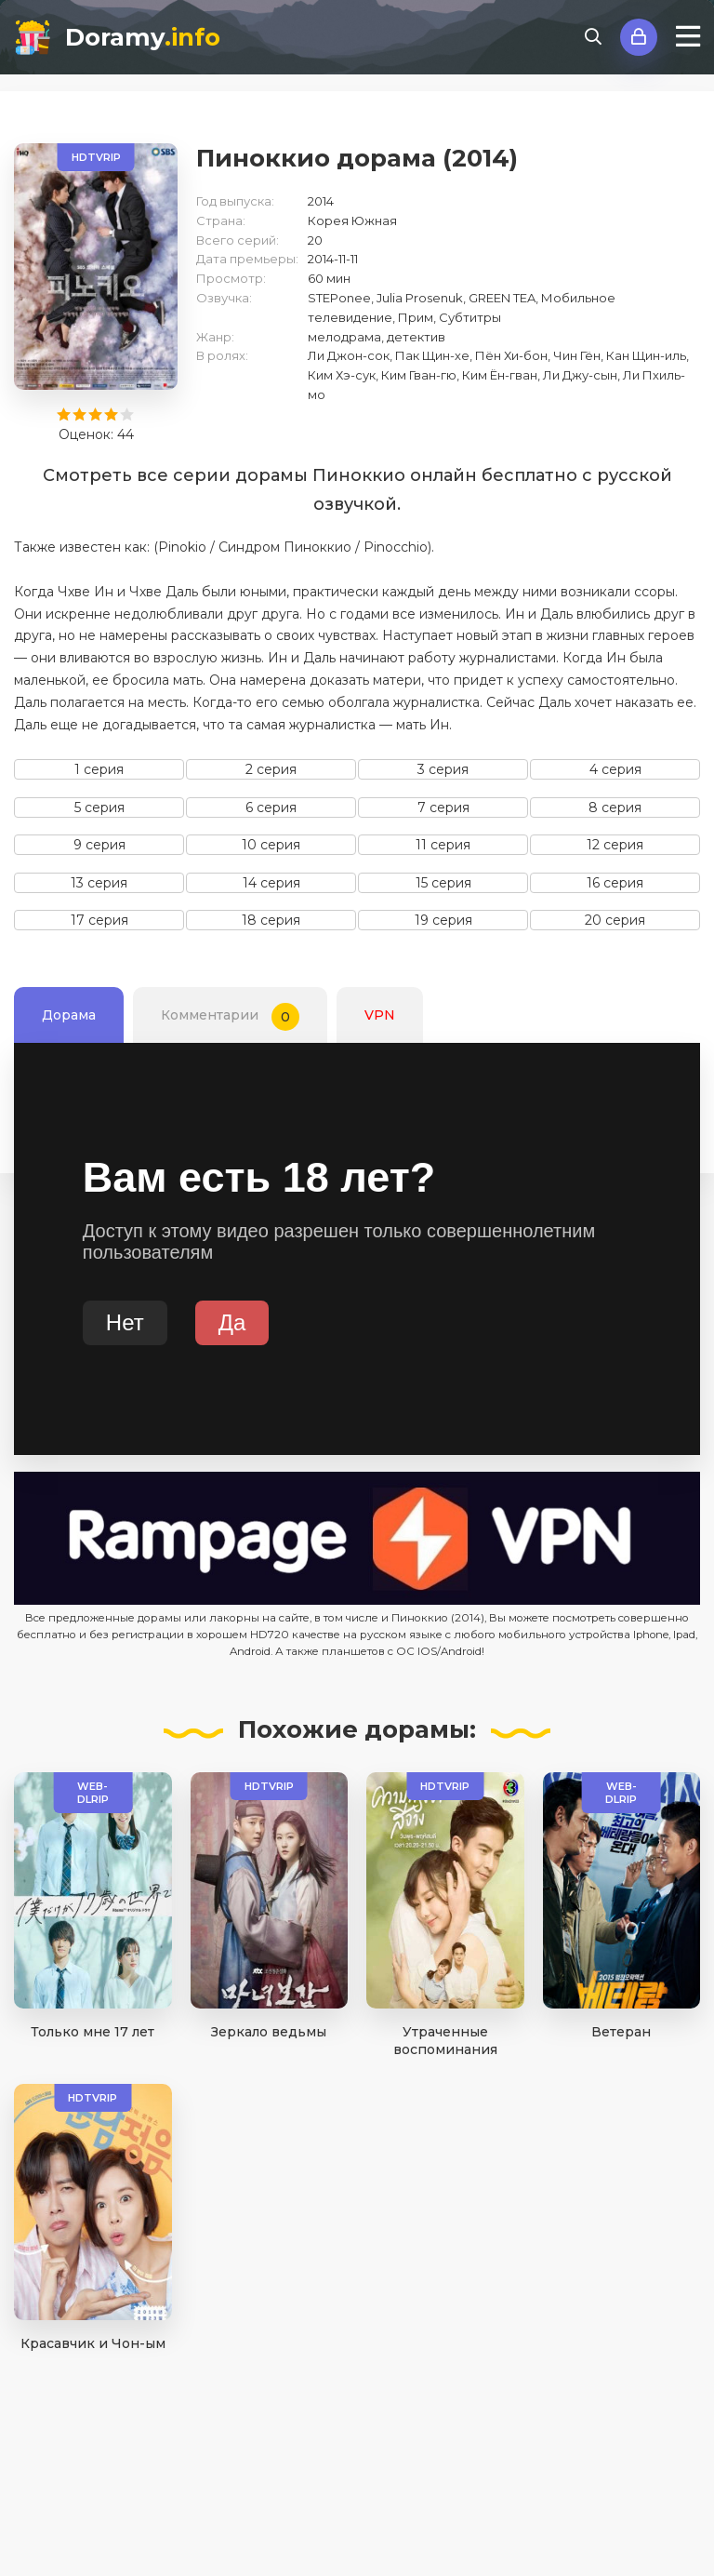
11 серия (443, 844)
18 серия (271, 920)
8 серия (614, 807)
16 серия (615, 882)
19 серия (443, 920)
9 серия (99, 844)
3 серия (443, 769)
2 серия (271, 769)
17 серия (99, 920)
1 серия (99, 769)
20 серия (615, 920)
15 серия (443, 882)
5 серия (99, 807)
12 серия (615, 844)
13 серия (99, 882)
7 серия (443, 807)
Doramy (142, 37)
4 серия (615, 769)
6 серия (271, 807)
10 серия (271, 844)
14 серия (271, 882)
